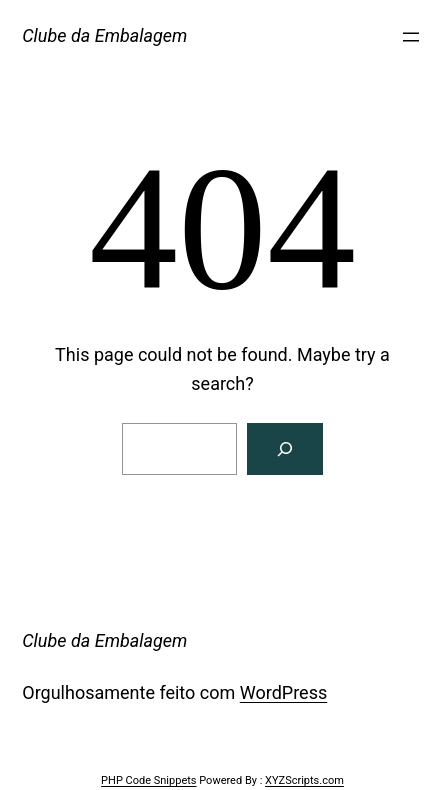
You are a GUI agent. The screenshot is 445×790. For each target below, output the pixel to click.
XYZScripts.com (304, 780)
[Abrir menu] (411, 37)
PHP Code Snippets (148, 780)
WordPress (283, 692)
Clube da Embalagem (104, 35)
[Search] (285, 449)
